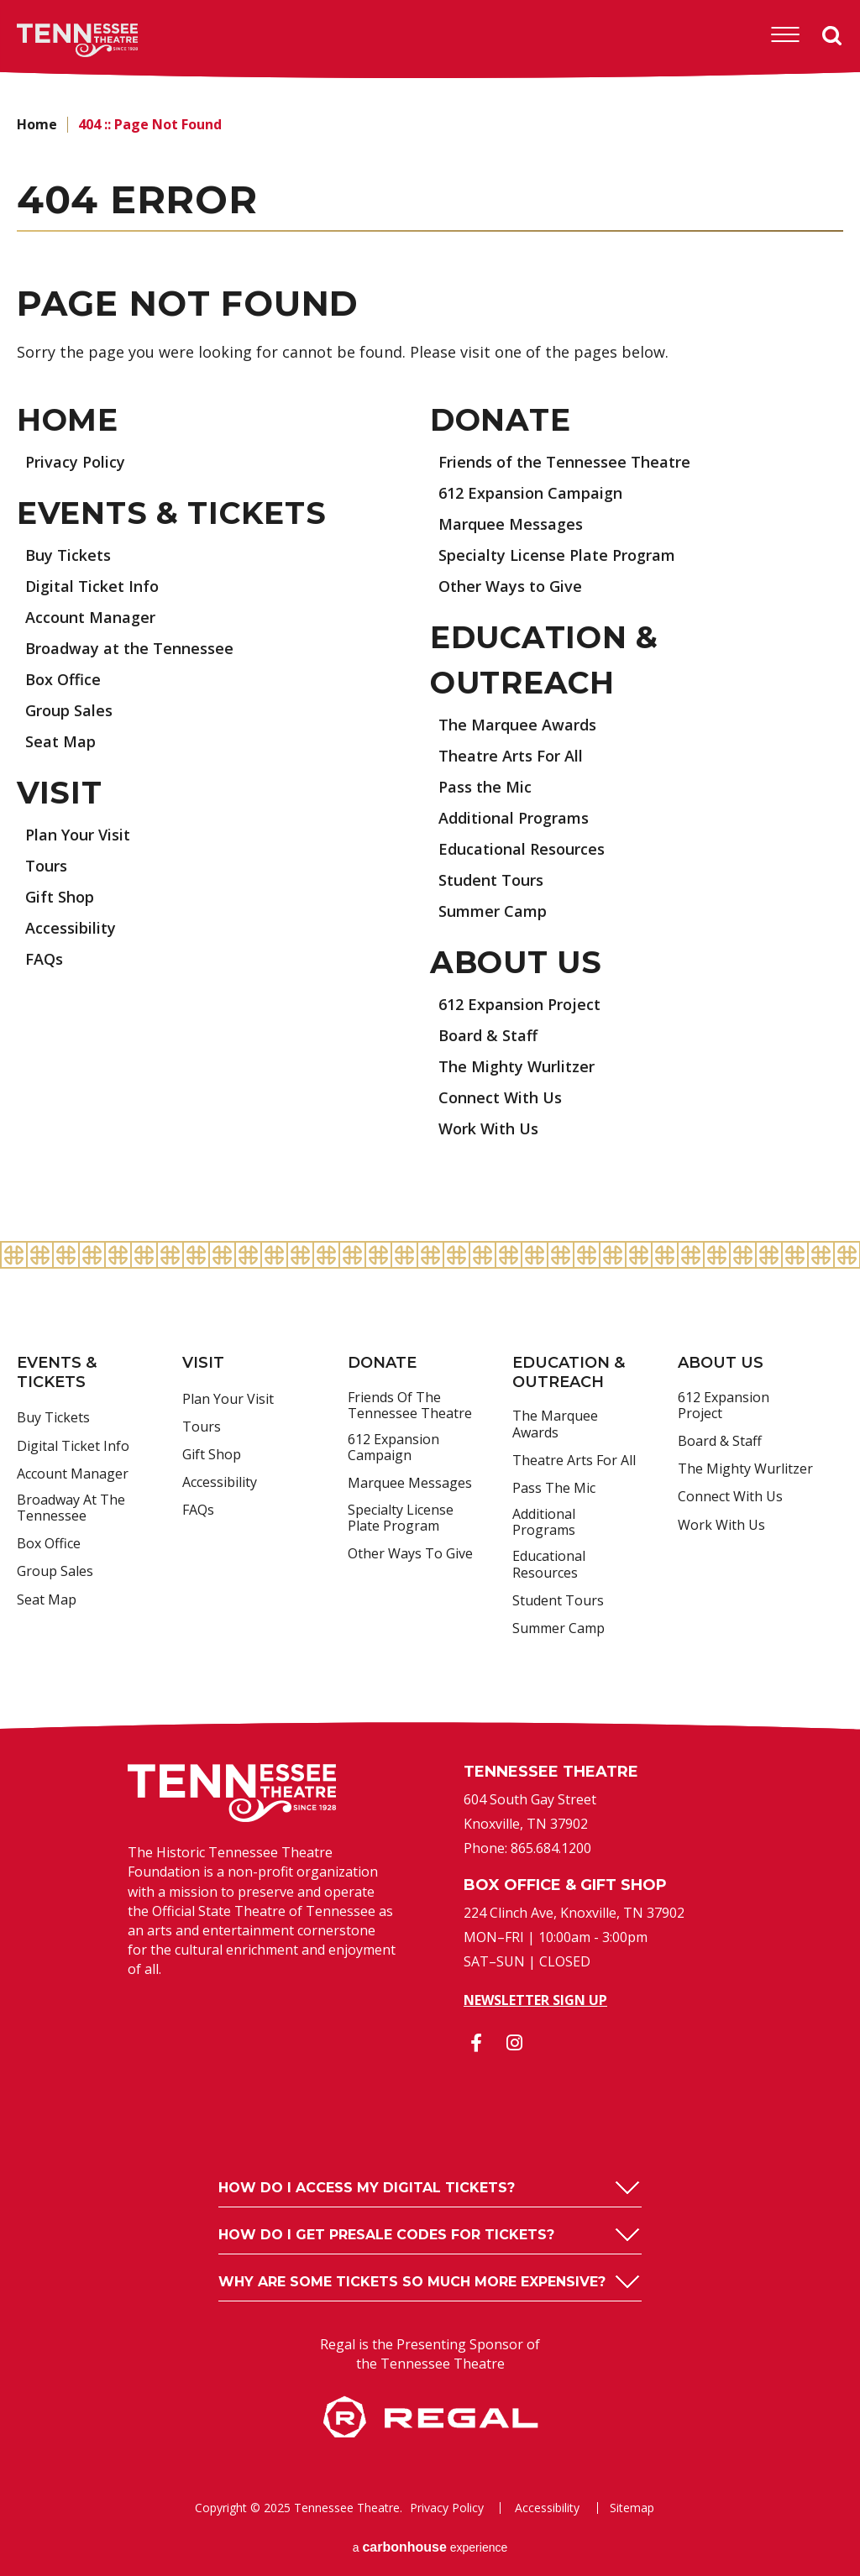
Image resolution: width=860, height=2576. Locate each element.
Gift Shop (59, 897)
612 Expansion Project (519, 1004)
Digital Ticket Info (92, 586)
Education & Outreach (568, 1372)
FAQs (44, 959)
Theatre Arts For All (510, 756)
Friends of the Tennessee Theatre (564, 462)
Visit (59, 792)
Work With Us (488, 1128)
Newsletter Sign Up (535, 2000)
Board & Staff (488, 1035)
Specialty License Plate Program (556, 555)
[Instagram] (514, 2042)
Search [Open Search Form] (832, 36)
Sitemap (632, 2508)
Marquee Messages (510, 524)
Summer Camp (492, 911)
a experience (430, 2547)
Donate (500, 419)
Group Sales (69, 710)
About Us (516, 962)
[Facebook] (476, 2042)
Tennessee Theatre (52, 40)
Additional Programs (513, 818)
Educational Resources (521, 849)
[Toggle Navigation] (785, 35)
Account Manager (90, 617)
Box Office (63, 679)
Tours (46, 866)
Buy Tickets (68, 555)
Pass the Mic (485, 787)
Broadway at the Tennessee (129, 648)
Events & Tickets (172, 513)
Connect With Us (500, 1097)
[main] (430, 660)
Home (37, 124)
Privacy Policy (75, 462)
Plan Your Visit (77, 835)
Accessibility (70, 928)
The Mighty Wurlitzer (516, 1066)
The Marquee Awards (517, 725)
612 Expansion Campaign (530, 493)
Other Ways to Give (510, 586)
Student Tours (490, 880)
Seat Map (60, 741)
